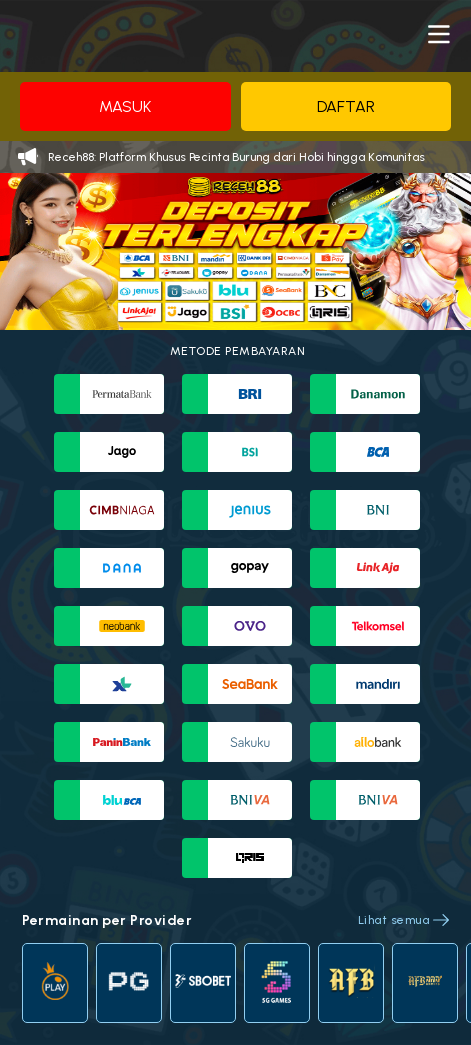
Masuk (125, 106)
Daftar (346, 106)
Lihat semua (394, 920)
